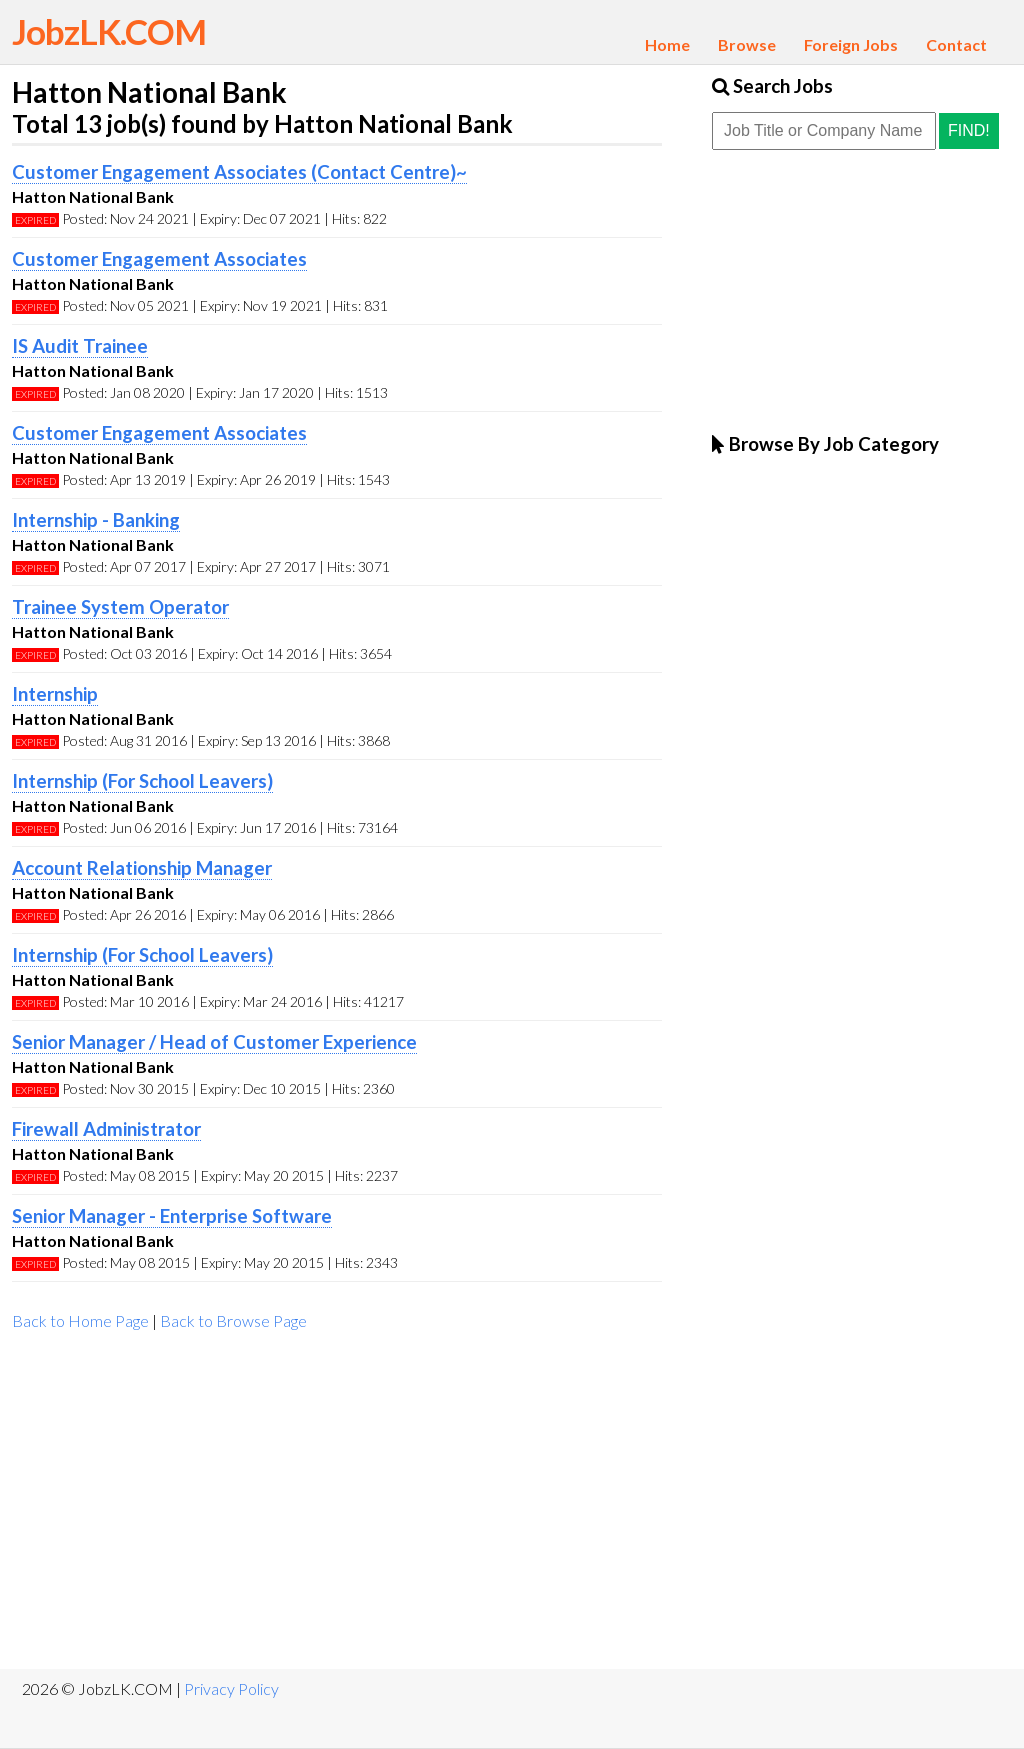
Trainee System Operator (120, 607)
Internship (55, 694)
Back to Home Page (80, 1320)
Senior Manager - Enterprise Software (172, 1216)
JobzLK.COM (109, 31)
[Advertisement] (337, 1509)
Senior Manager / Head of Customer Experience (214, 1042)
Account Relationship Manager (142, 868)
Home (667, 44)
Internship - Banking (96, 520)
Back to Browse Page (233, 1320)
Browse (747, 44)
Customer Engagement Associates (159, 259)
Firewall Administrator (106, 1129)
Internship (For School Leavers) (142, 781)
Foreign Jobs (851, 44)
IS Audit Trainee (80, 346)
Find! (969, 130)
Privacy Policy (231, 1688)
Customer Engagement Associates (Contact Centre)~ (239, 172)
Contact (956, 44)
